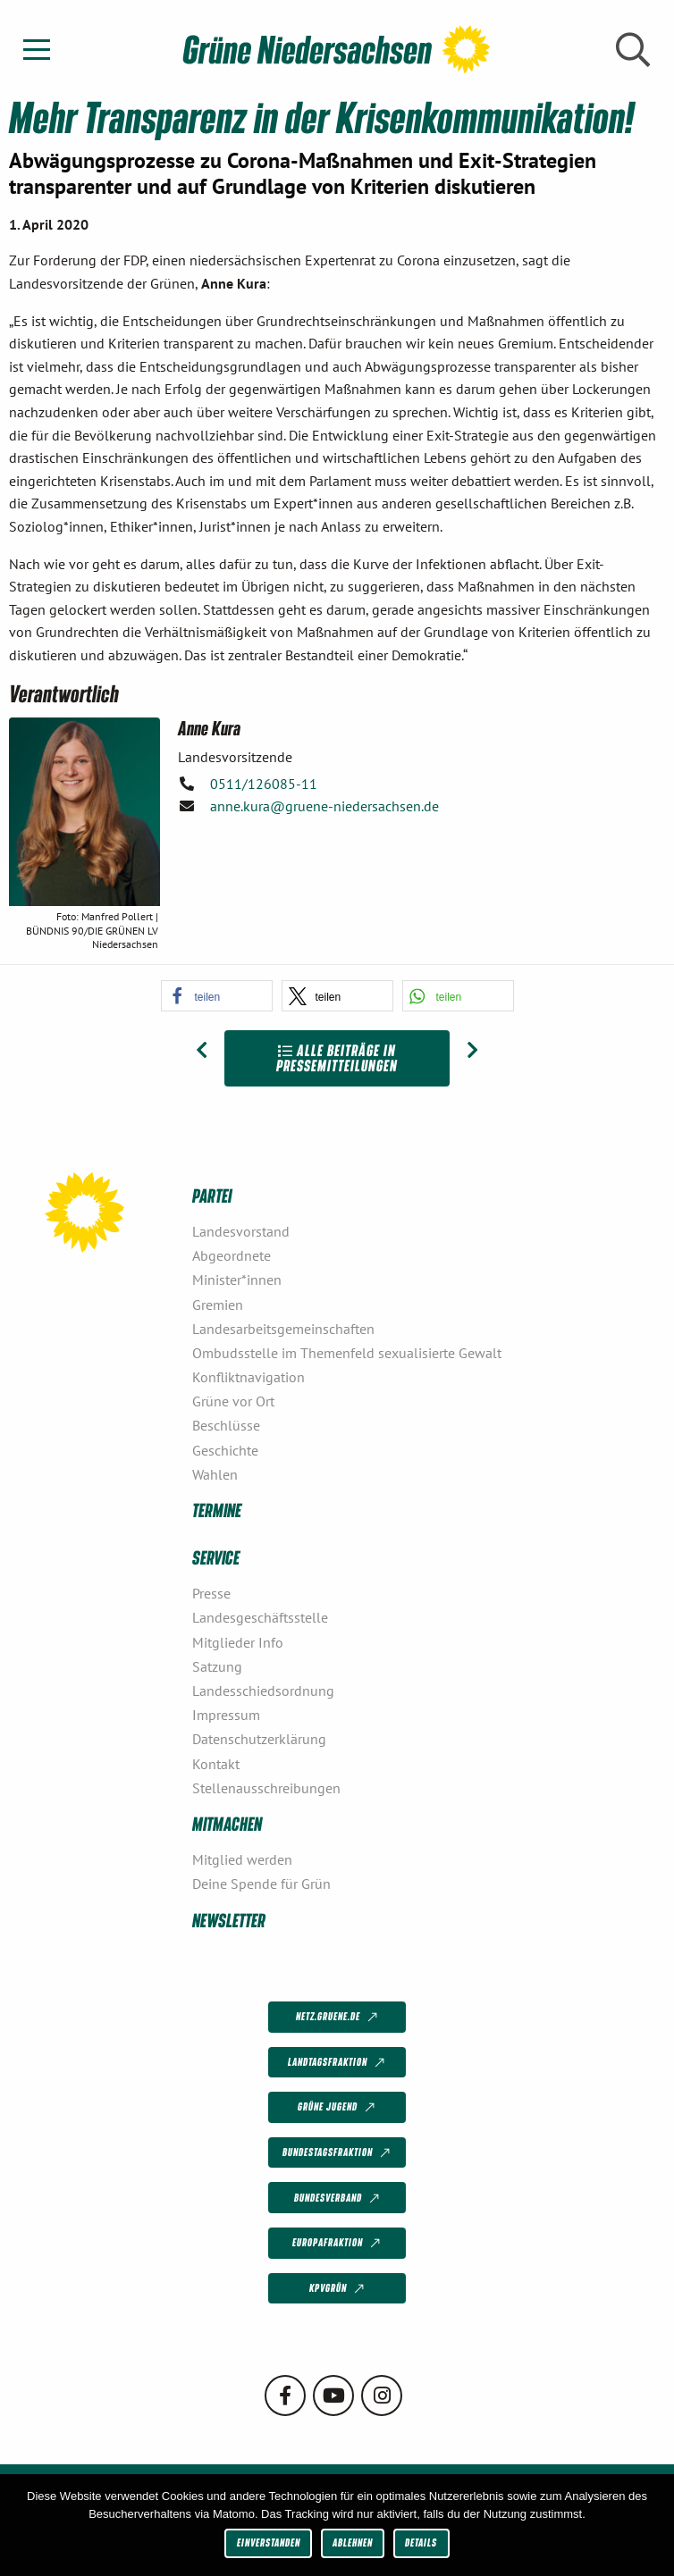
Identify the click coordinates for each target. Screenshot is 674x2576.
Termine (216, 1509)
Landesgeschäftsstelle (260, 1617)
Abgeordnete (231, 1255)
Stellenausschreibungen (266, 1788)
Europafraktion (337, 2244)
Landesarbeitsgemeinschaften (283, 1329)
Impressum (226, 1715)
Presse (211, 1593)
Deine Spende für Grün (261, 1883)
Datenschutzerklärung (259, 1739)
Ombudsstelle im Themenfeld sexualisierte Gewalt (346, 1353)
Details (421, 2542)
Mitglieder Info (237, 1642)
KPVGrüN (338, 2289)
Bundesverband (338, 2198)
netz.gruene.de (338, 2018)
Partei (212, 1195)
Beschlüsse (226, 1425)
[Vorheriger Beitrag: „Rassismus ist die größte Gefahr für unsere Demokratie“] (201, 1050)
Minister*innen (237, 1279)
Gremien (217, 1304)
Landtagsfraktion (338, 2062)
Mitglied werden (242, 1859)
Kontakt (216, 1764)
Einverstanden (268, 2542)
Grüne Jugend (338, 2108)
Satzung (217, 1666)
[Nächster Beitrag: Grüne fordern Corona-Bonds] (472, 1050)
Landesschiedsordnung (263, 1690)
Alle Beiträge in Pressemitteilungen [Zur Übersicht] (337, 1058)
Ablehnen (353, 2542)
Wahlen (215, 1474)
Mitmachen (227, 1823)
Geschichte (225, 1450)
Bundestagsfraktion (337, 2153)
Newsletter (228, 1919)
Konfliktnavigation (248, 1377)
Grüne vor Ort (233, 1401)
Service (216, 1557)
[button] (217, 995)
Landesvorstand (241, 1231)
